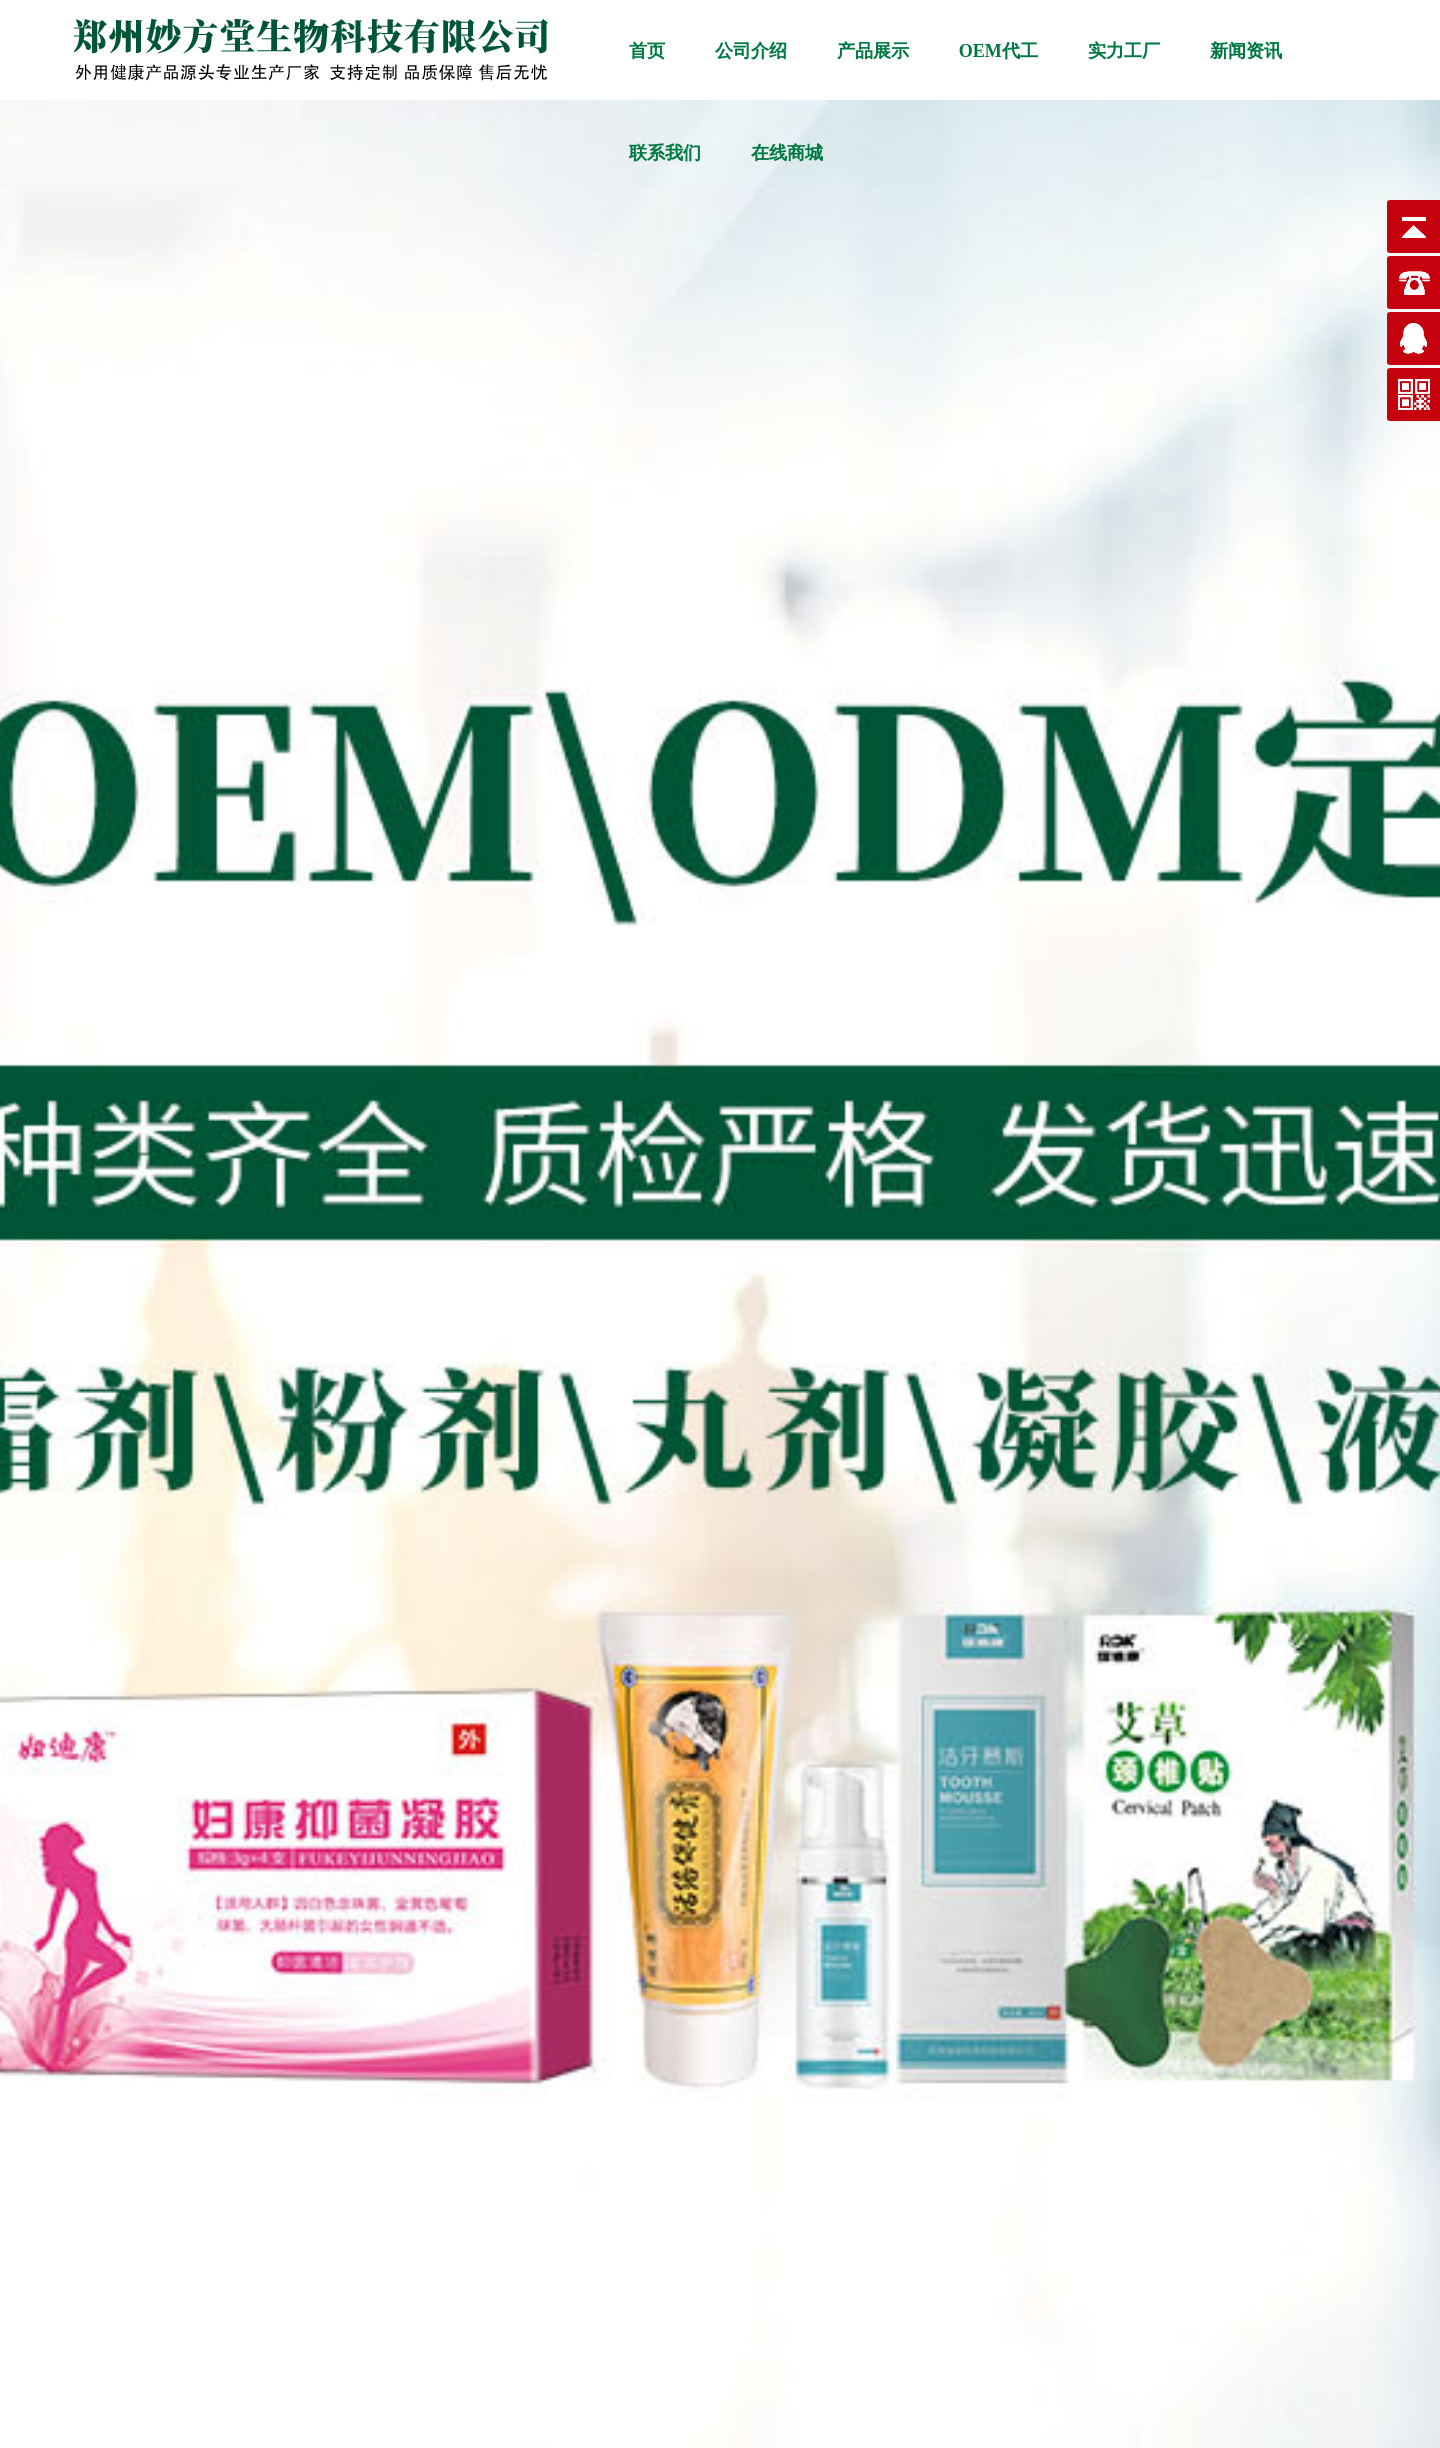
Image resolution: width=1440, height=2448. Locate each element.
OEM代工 (998, 51)
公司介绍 (751, 51)
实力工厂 (1124, 51)
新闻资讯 (1246, 51)
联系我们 (665, 153)
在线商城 (787, 153)
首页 (647, 51)
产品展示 (873, 51)
